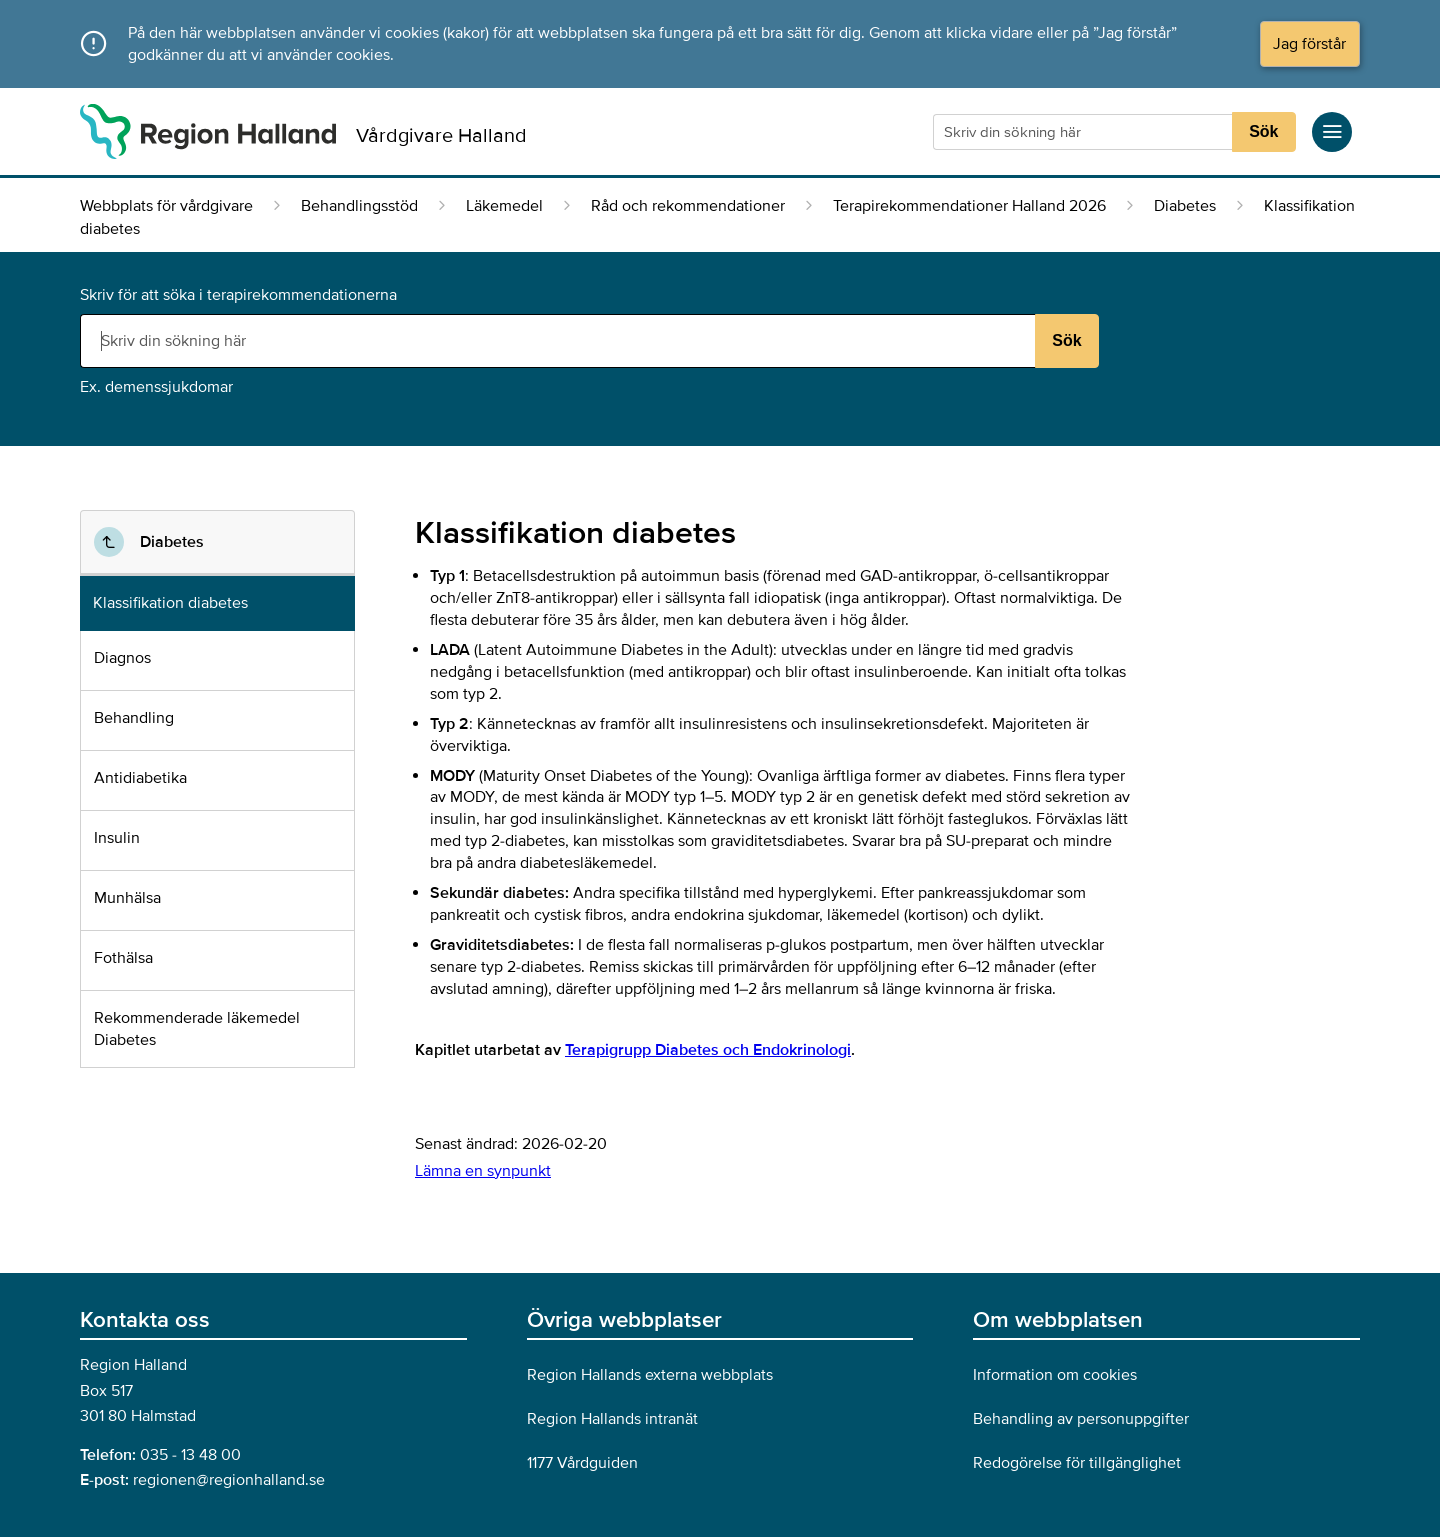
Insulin (117, 838)
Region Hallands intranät (612, 1419)
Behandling (134, 718)
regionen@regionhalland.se (229, 1480)
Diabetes (1185, 206)
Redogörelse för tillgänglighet (1077, 1463)
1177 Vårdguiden (582, 1463)
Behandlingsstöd (359, 206)
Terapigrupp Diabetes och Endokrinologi (708, 1050)
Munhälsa (127, 898)
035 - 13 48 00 (190, 1455)
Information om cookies (1055, 1375)
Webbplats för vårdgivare (166, 206)
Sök (1263, 131)
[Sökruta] (1085, 132)
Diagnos (122, 658)
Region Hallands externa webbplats (650, 1375)
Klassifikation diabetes (170, 603)
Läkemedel (504, 206)
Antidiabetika (140, 778)
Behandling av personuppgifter (1081, 1419)
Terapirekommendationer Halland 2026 (969, 206)
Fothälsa (123, 958)
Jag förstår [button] (1309, 44)
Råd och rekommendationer (688, 206)
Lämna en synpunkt (483, 1171)
